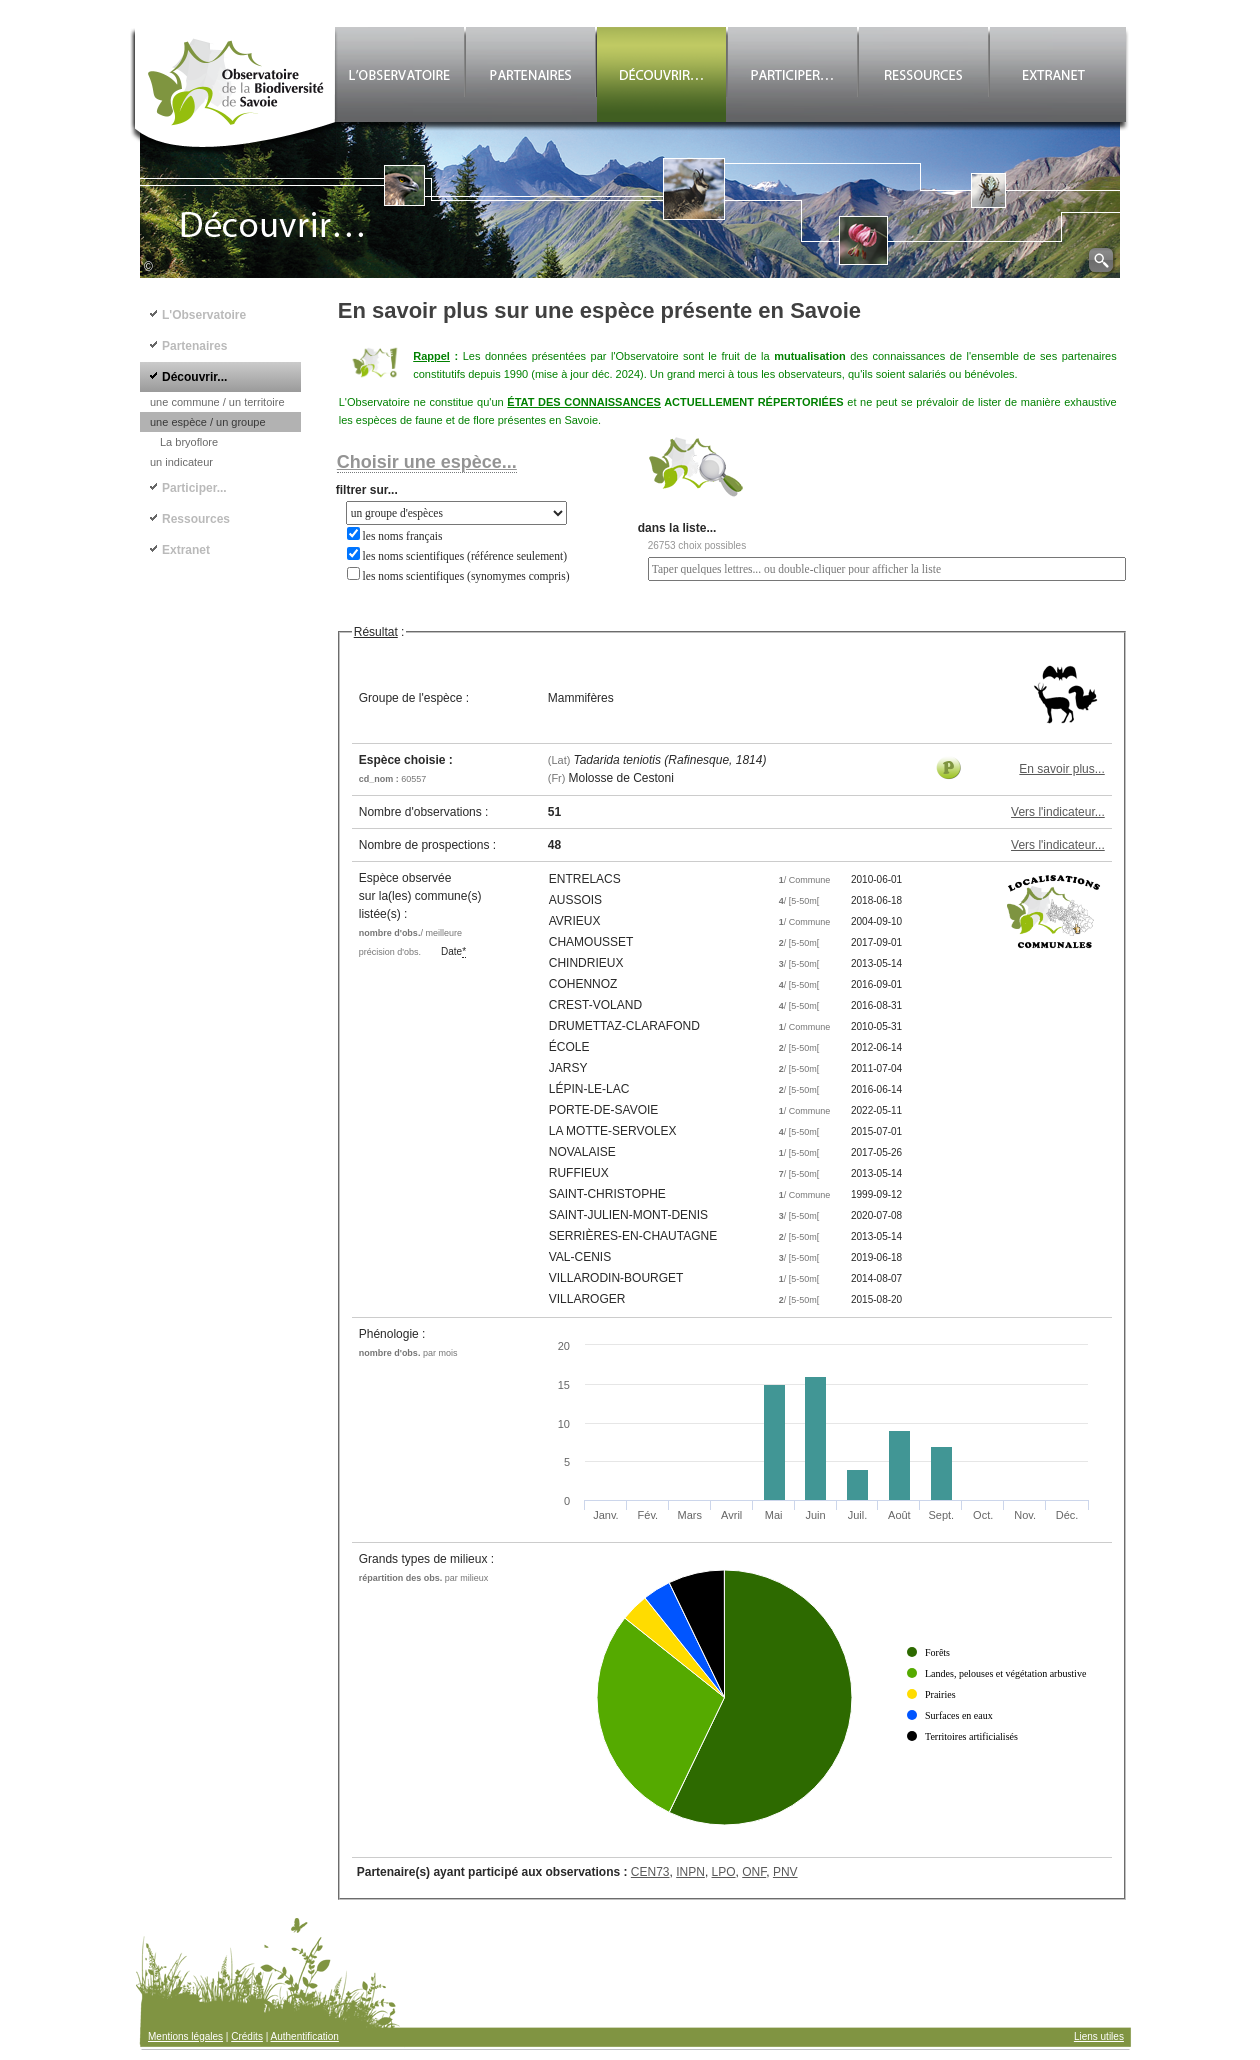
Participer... (194, 488)
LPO (724, 1872)
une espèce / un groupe (208, 422)
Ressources (196, 519)
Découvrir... (194, 377)
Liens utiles (1099, 2036)
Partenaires (194, 346)
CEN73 (650, 1872)
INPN (690, 1872)
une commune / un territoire (217, 402)
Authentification (305, 2036)
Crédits (247, 2036)
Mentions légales (185, 2036)
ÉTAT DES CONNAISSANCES (584, 402)
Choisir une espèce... (427, 462)
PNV (785, 1872)
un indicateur (181, 462)
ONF (754, 1872)
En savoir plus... (1061, 769)
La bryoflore (189, 442)
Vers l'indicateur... (1058, 812)
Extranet (186, 550)
